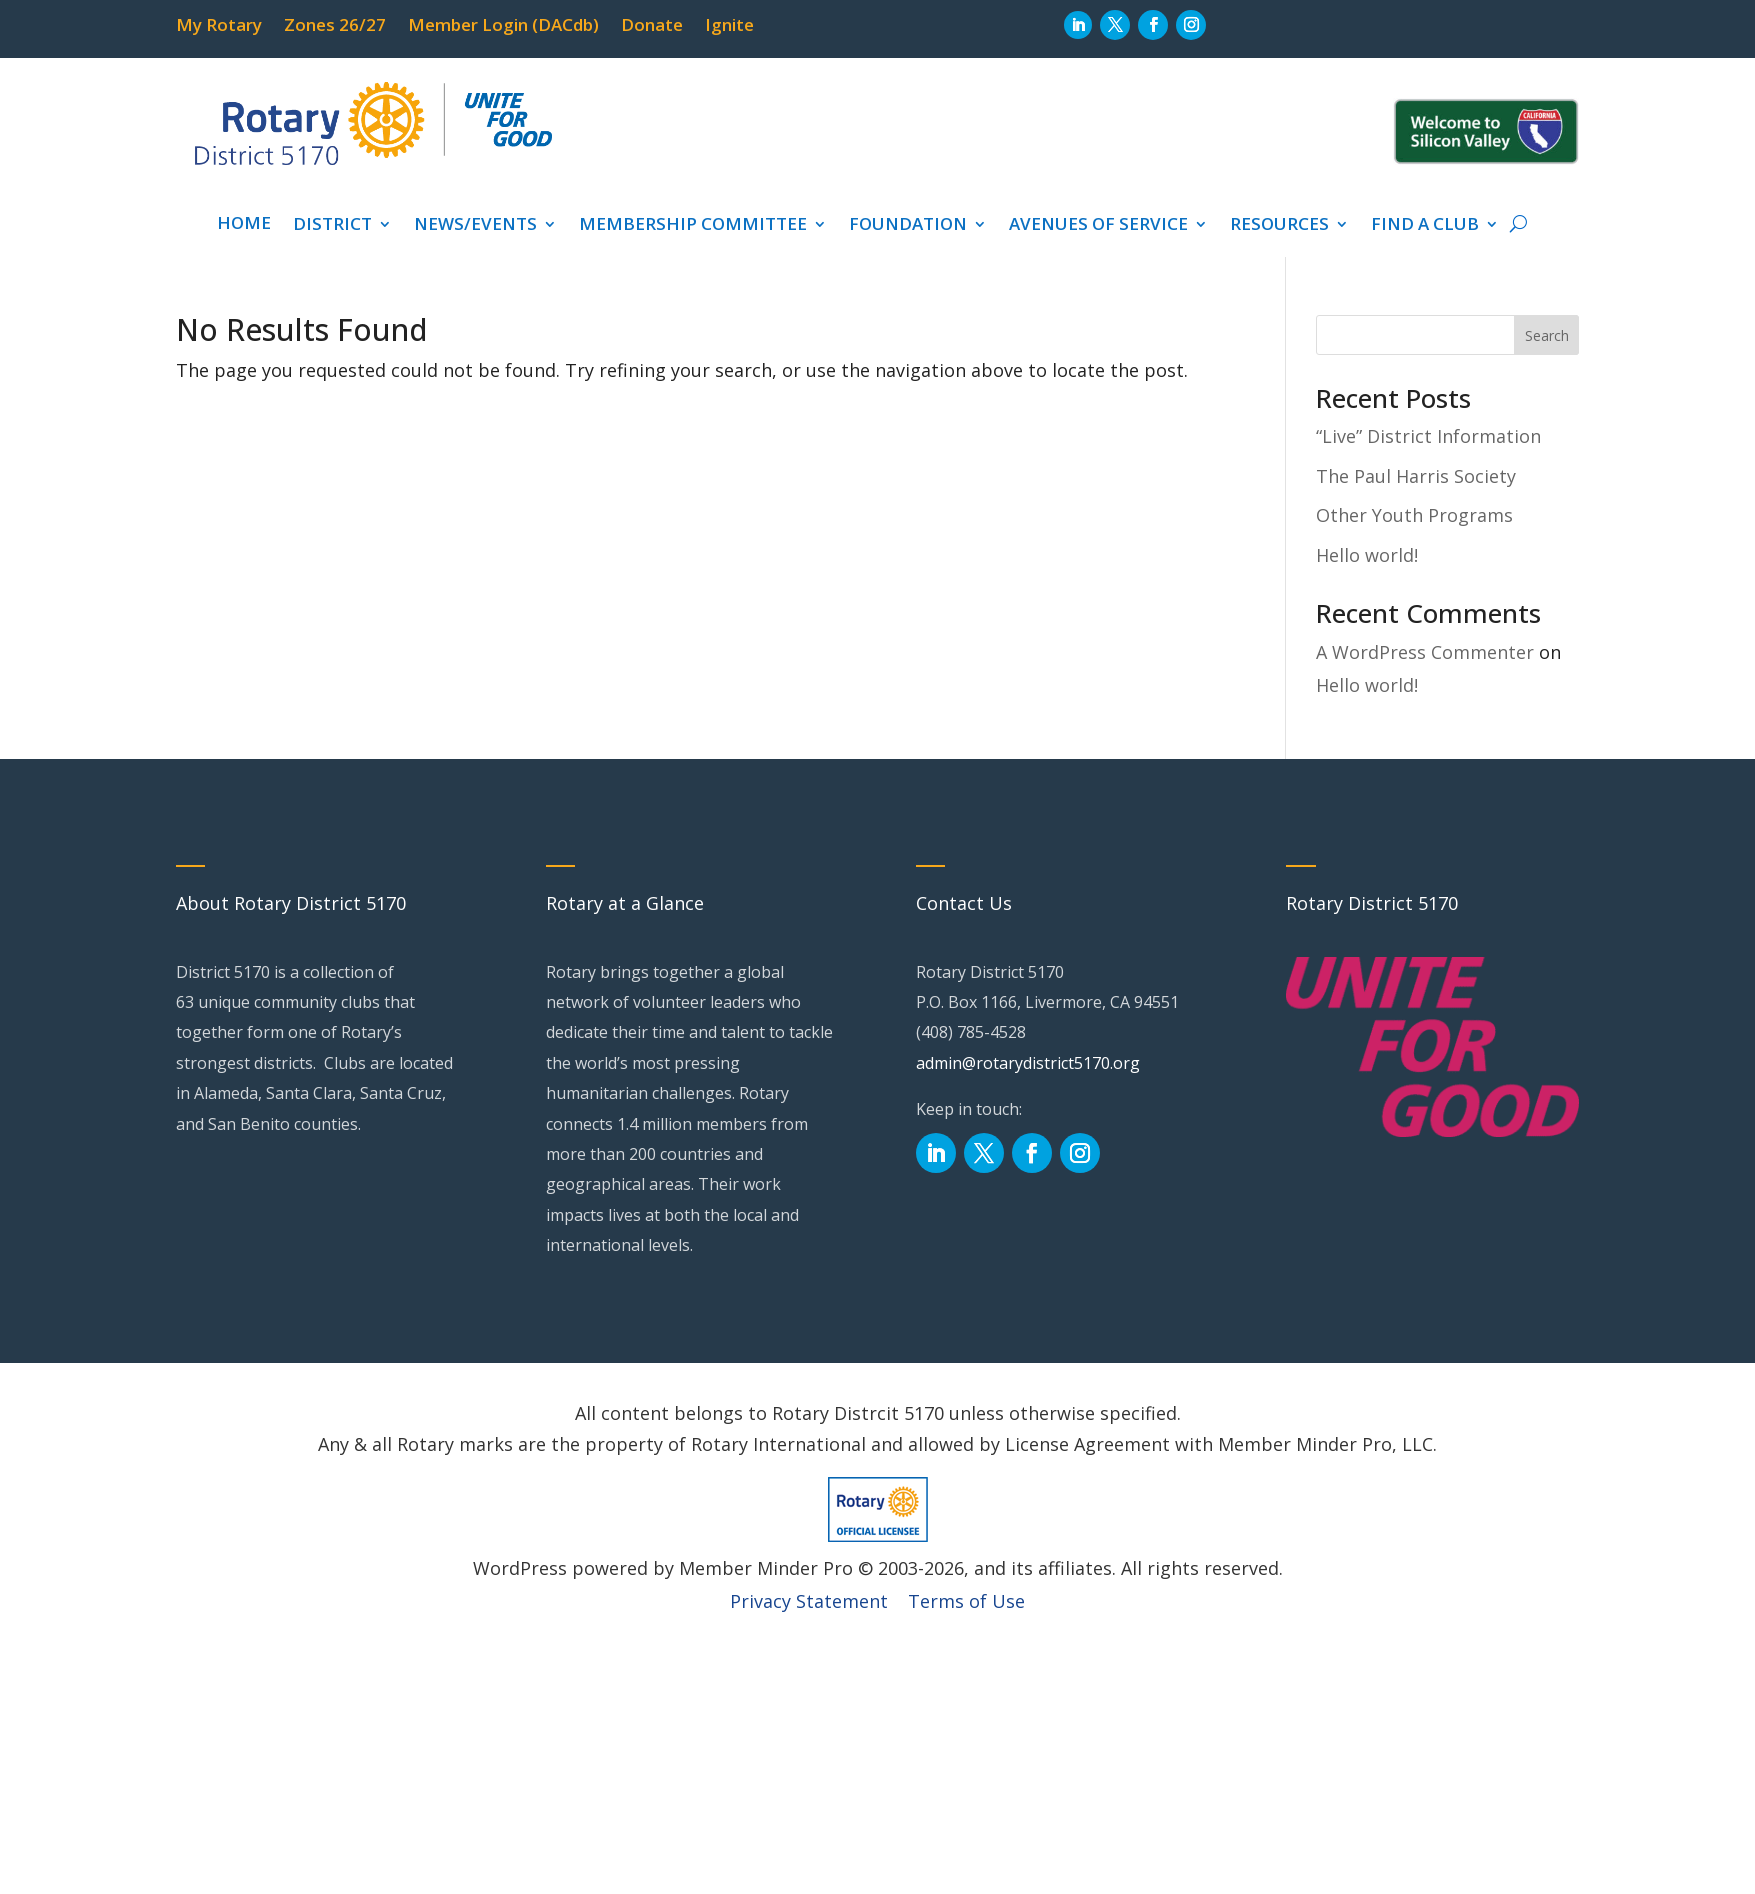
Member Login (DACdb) (503, 27)
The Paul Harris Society (1416, 476)
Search (1547, 335)
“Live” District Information (1428, 436)
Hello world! (1367, 555)
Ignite (729, 27)
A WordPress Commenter (1425, 652)
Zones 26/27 (335, 27)
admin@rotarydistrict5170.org (1028, 1063)
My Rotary (219, 27)
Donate (652, 27)
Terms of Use (966, 1601)
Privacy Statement (809, 1601)
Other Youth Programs (1414, 515)
